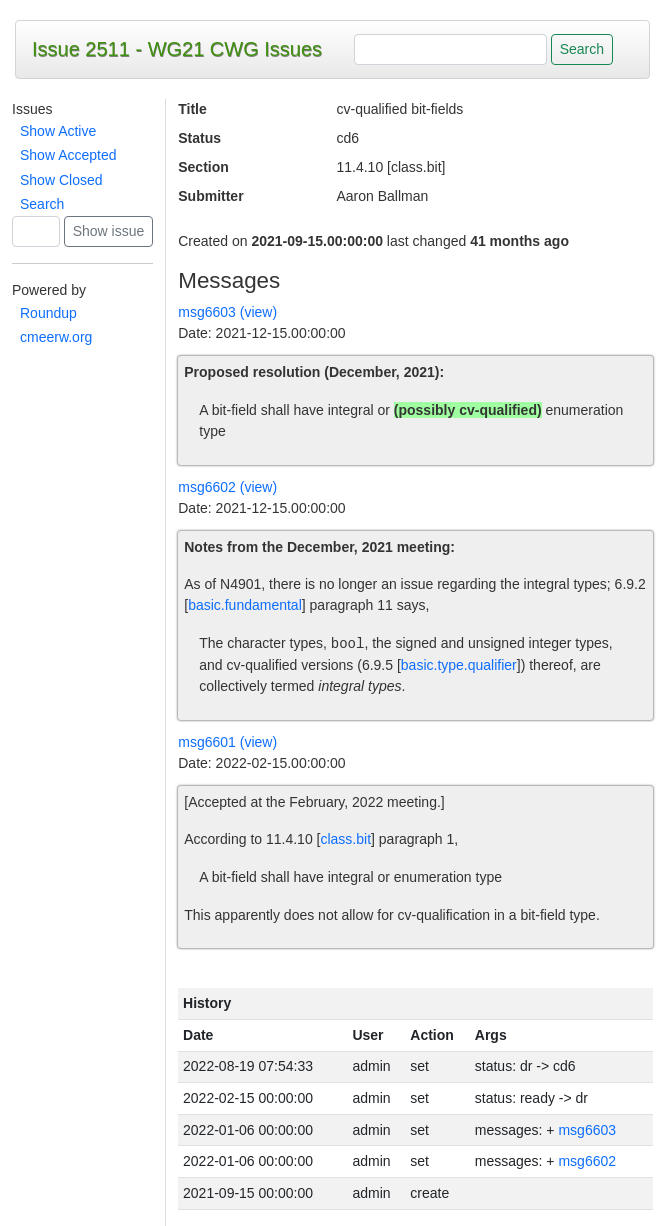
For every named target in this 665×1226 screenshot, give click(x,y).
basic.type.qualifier (459, 665)
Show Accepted (68, 155)
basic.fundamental (245, 605)
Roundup (48, 313)
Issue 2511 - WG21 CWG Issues (177, 49)
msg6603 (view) (227, 312)
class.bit (345, 839)
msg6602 (587, 1161)
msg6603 (587, 1130)
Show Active (58, 131)
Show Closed (61, 180)
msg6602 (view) (227, 487)
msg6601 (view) (227, 742)
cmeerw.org (56, 337)
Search (42, 204)
